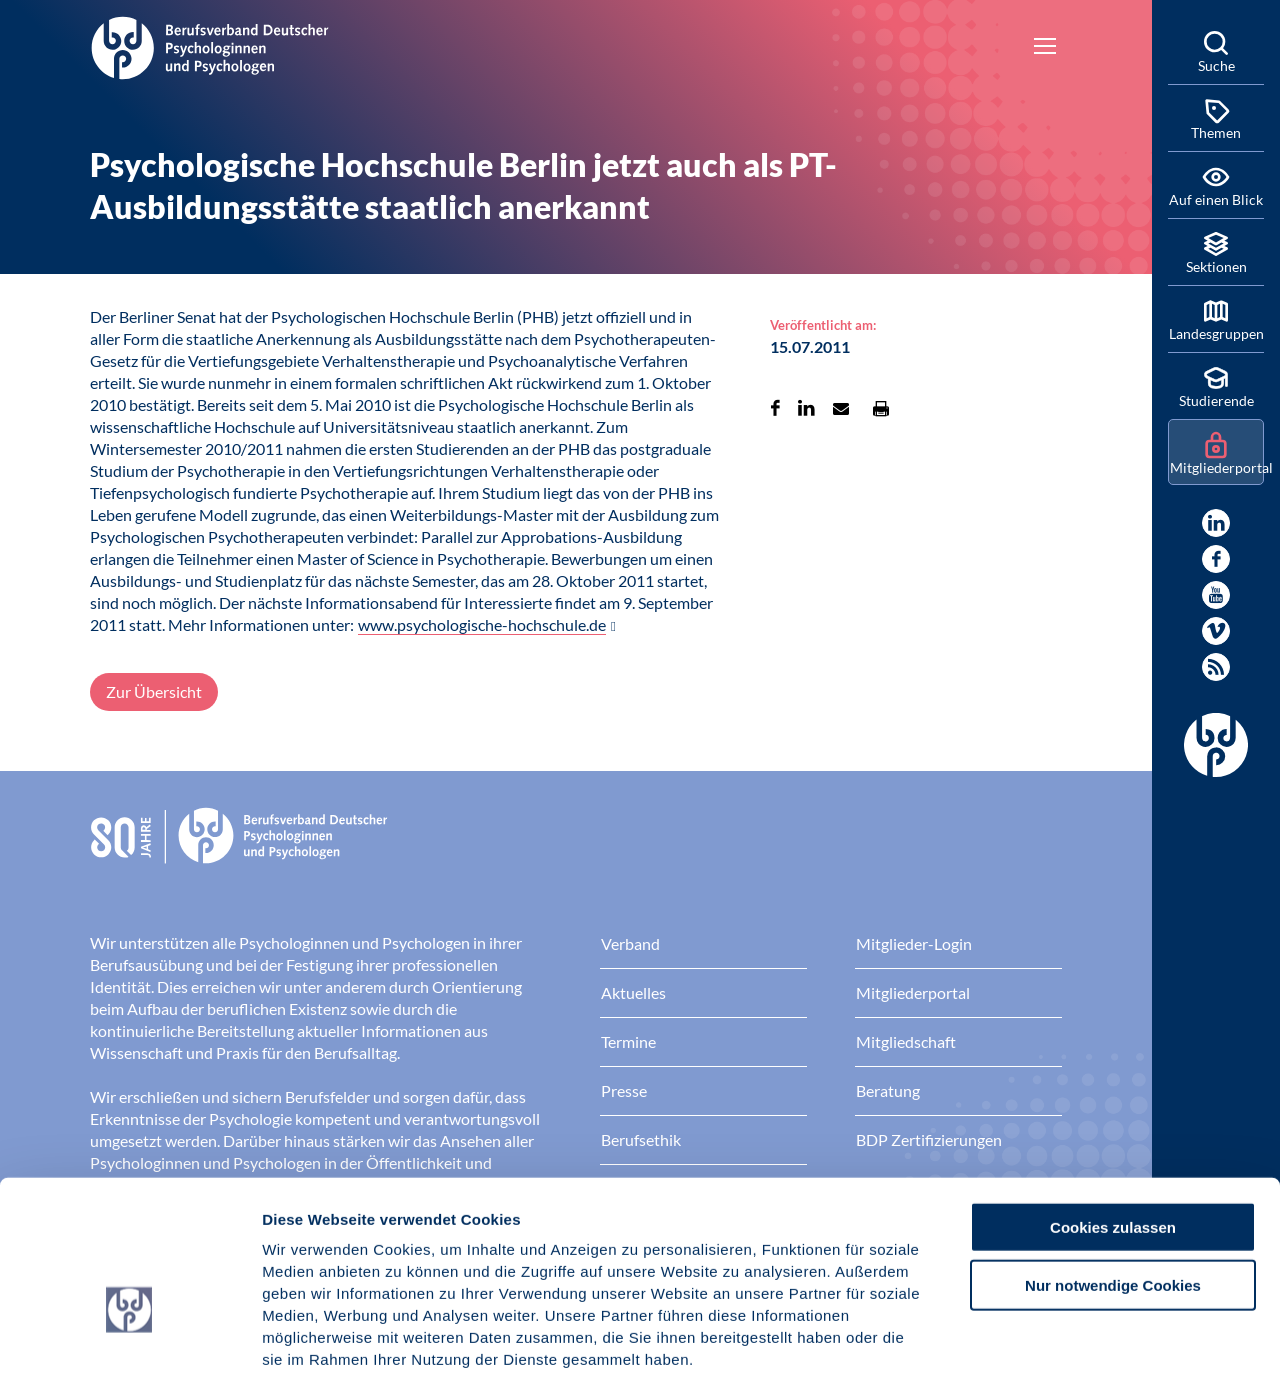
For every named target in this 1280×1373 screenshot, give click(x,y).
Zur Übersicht (154, 691)
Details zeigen (1064, 1333)
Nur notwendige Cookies (1113, 1156)
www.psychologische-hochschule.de (482, 624)
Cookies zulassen (1113, 1097)
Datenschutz (410, 1252)
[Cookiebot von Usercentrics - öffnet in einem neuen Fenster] (129, 1334)
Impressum (305, 1252)
